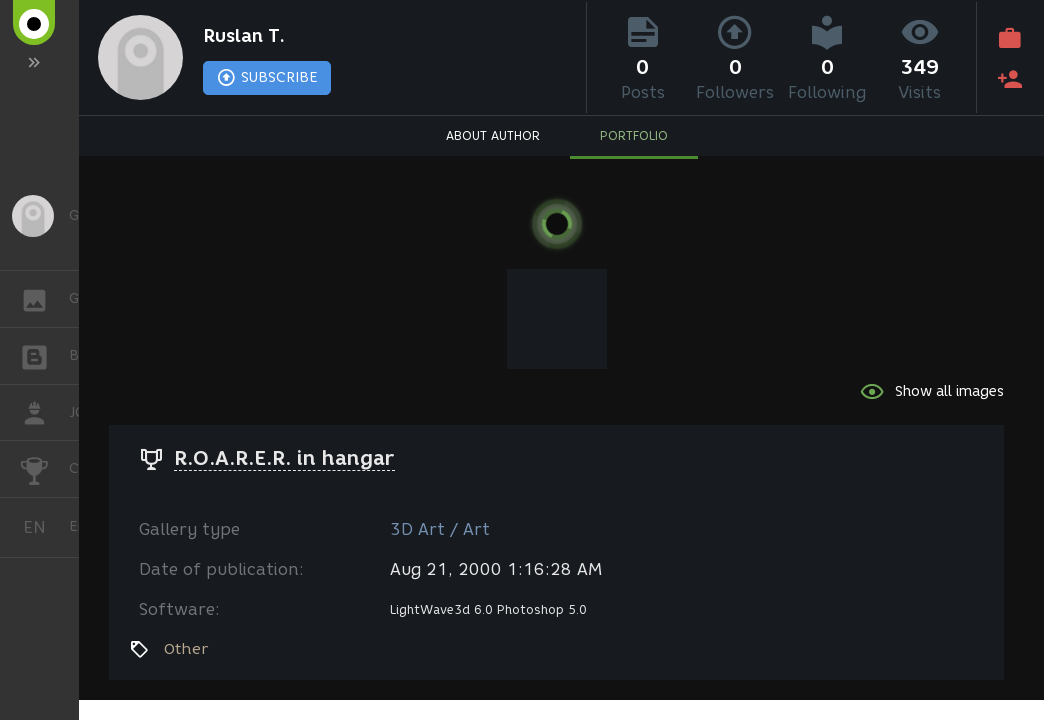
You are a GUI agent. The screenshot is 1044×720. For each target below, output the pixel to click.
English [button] (42, 527)
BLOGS (44, 354)
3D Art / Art (440, 529)
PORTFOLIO (634, 135)
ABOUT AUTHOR (493, 135)
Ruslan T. (244, 36)
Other (186, 649)
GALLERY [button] (44, 299)
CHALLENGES (44, 467)
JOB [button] (44, 413)
